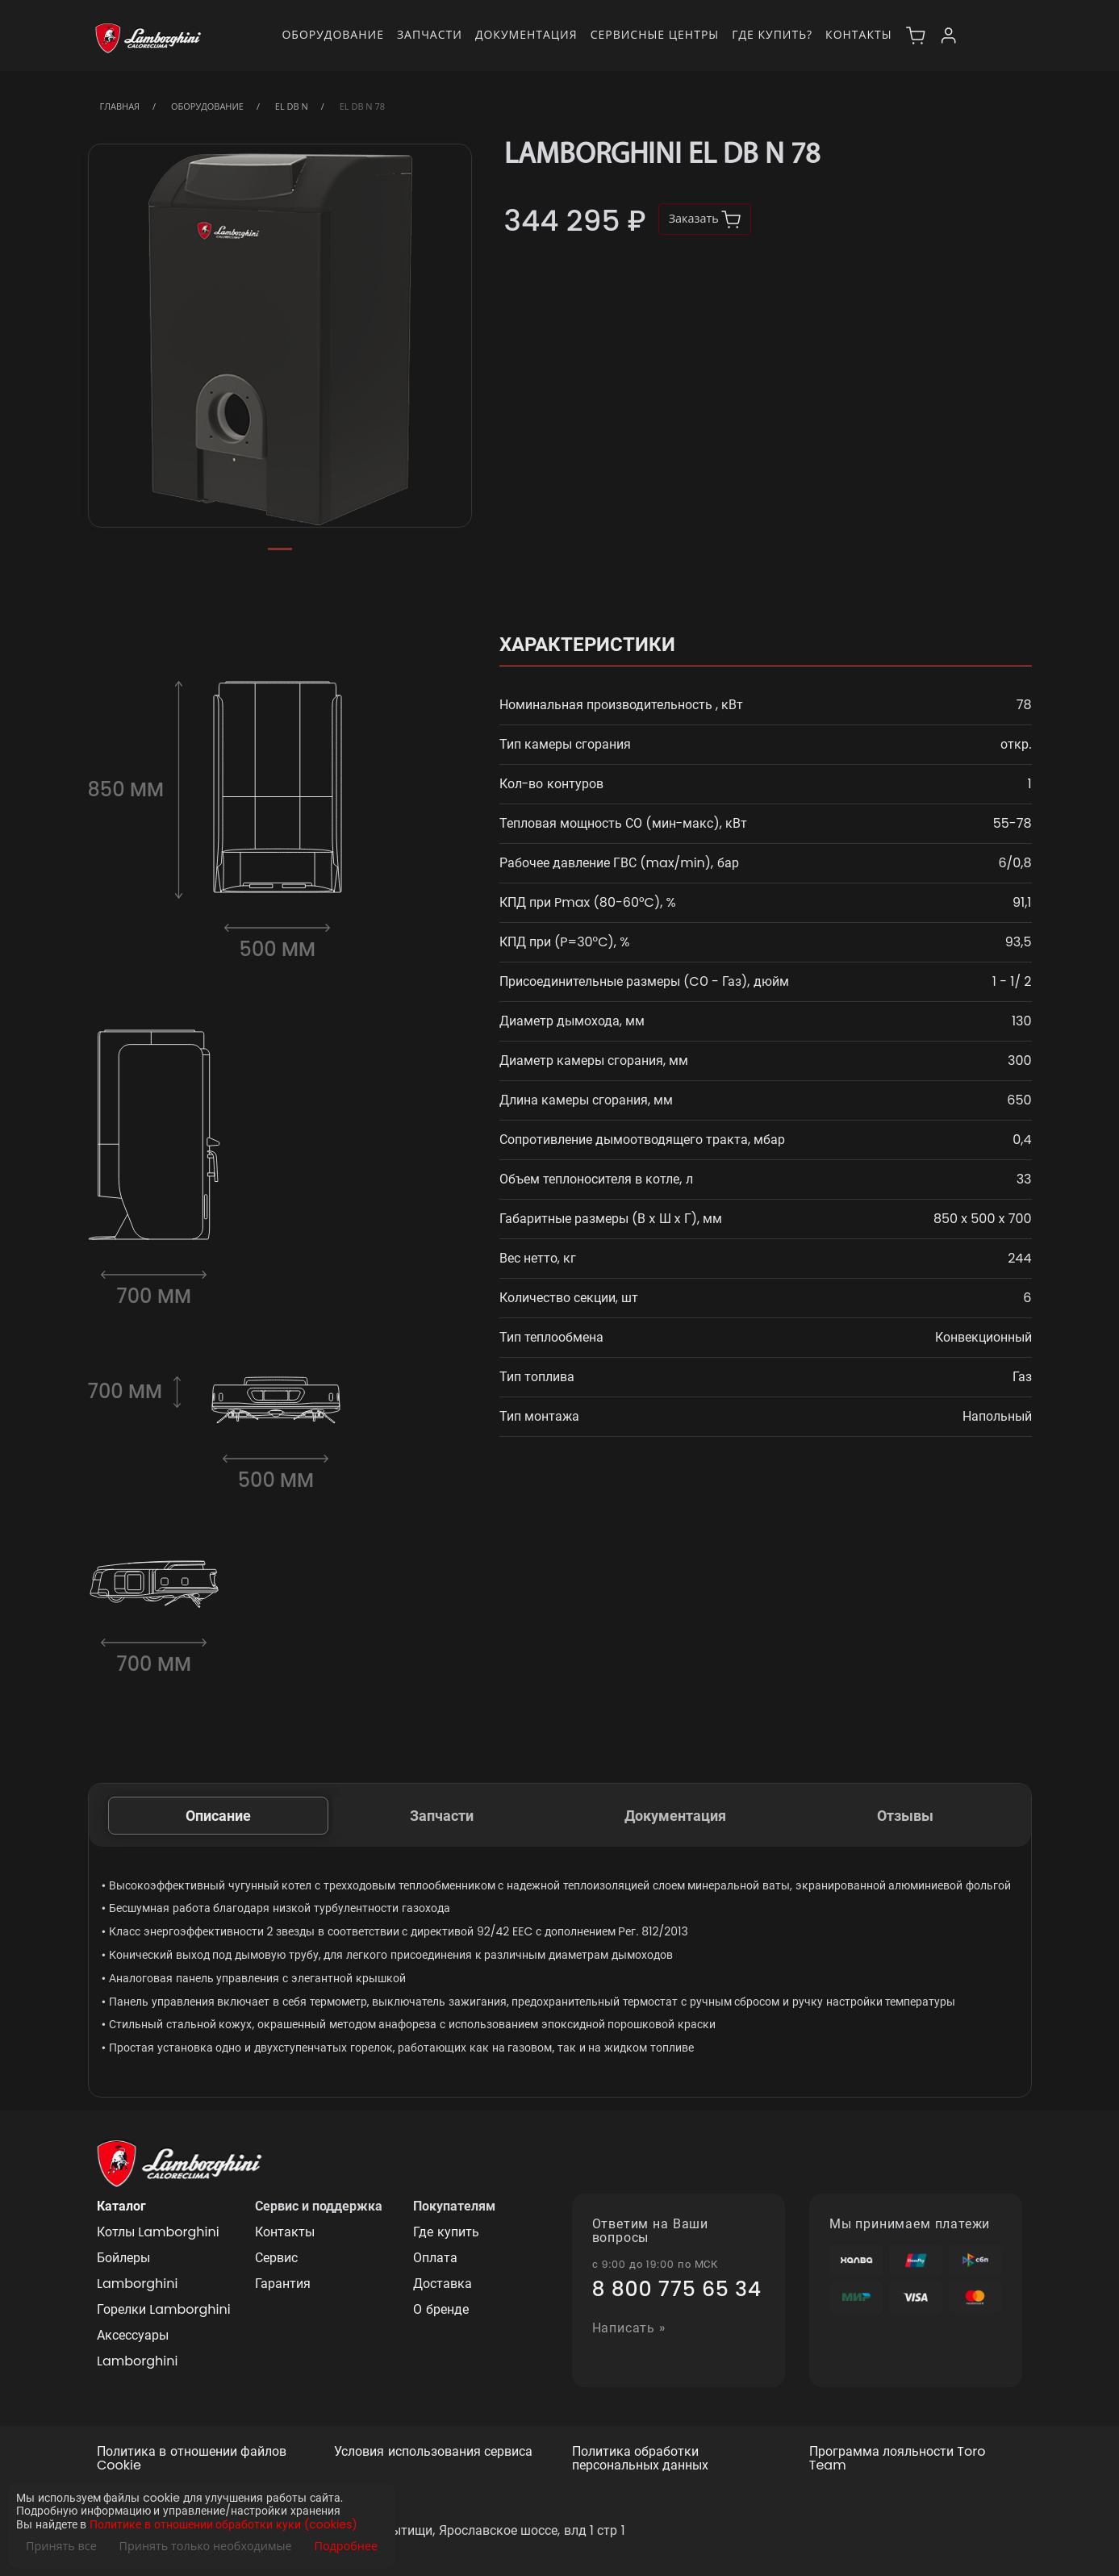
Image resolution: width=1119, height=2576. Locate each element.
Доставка (442, 2283)
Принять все (61, 2545)
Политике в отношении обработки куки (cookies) (223, 2525)
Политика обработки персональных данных (640, 2459)
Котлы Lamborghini (158, 2232)
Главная (120, 106)
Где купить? (772, 34)
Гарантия (283, 2283)
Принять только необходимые (205, 2545)
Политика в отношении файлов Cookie (191, 2459)
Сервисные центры (655, 34)
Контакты (858, 34)
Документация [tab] (675, 1815)
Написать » (629, 2329)
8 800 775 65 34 (677, 2289)
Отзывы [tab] (905, 1815)
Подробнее (346, 2545)
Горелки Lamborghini (164, 2309)
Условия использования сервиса (433, 2452)
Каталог (121, 2206)
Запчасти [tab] (442, 1815)
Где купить (445, 2232)
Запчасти (429, 34)
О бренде (440, 2309)
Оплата (435, 2257)
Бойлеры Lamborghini (137, 2270)
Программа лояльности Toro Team (897, 2459)
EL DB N (291, 106)
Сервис (276, 2257)
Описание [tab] (218, 1815)
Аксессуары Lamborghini (137, 2348)
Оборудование (333, 34)
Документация (526, 34)
